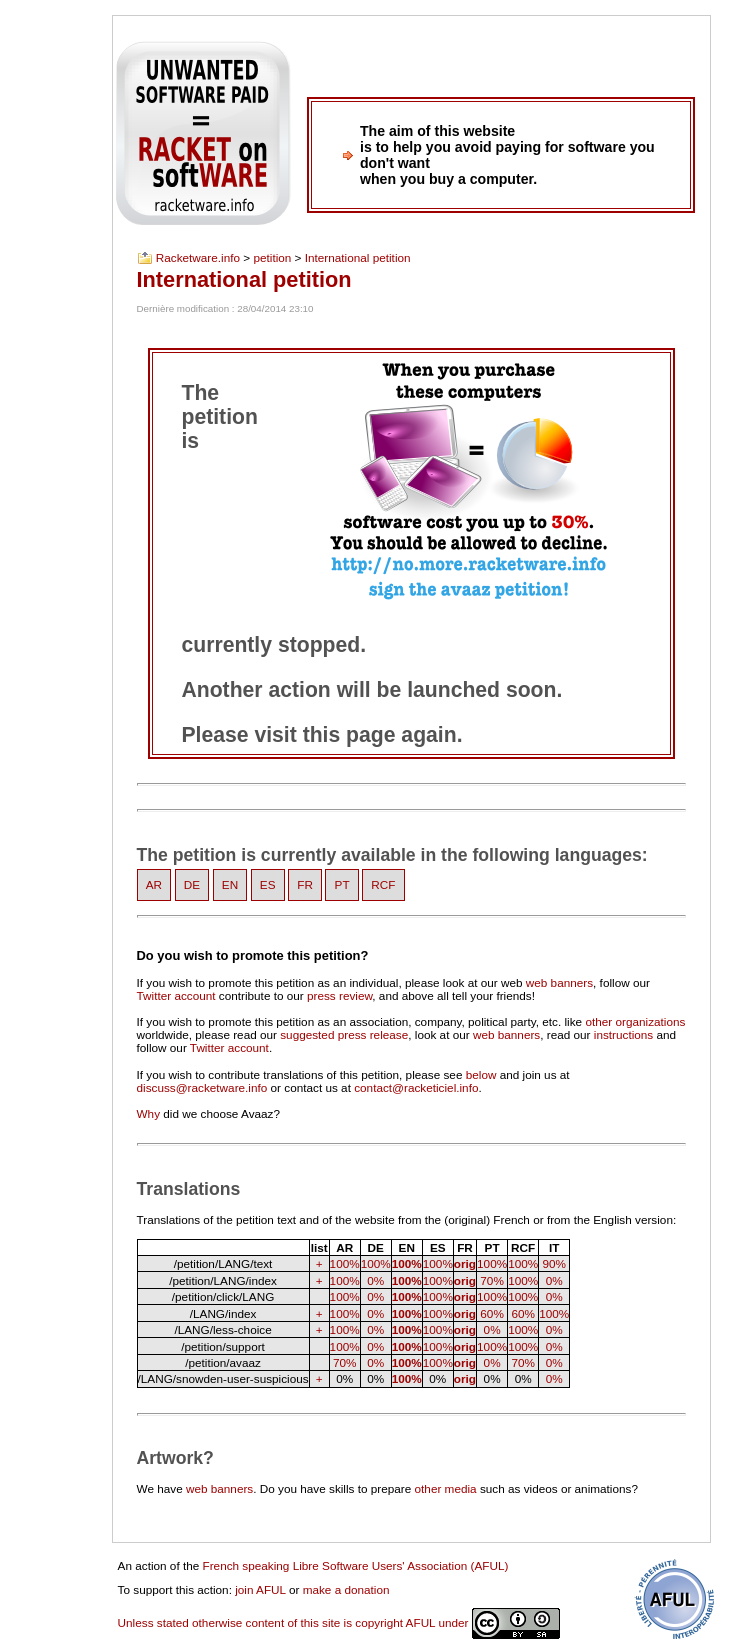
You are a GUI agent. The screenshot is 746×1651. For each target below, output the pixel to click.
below (481, 1074)
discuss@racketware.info (202, 1087)
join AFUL (260, 1589)
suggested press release (344, 1034)
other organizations (635, 1021)
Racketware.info (198, 258)
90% (554, 1263)
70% (492, 1280)
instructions (623, 1034)
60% (492, 1313)
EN (230, 885)
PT (342, 885)
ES (268, 885)
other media (446, 1488)
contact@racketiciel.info (416, 1087)
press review (339, 995)
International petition (358, 258)
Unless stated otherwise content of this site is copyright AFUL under (339, 1622)
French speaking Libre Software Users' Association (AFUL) (356, 1565)
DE (192, 885)
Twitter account (176, 995)
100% (345, 1263)
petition (272, 258)
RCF (383, 885)
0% (375, 1280)
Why (149, 1113)
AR (154, 885)
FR (305, 885)
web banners (559, 982)
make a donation (346, 1589)
